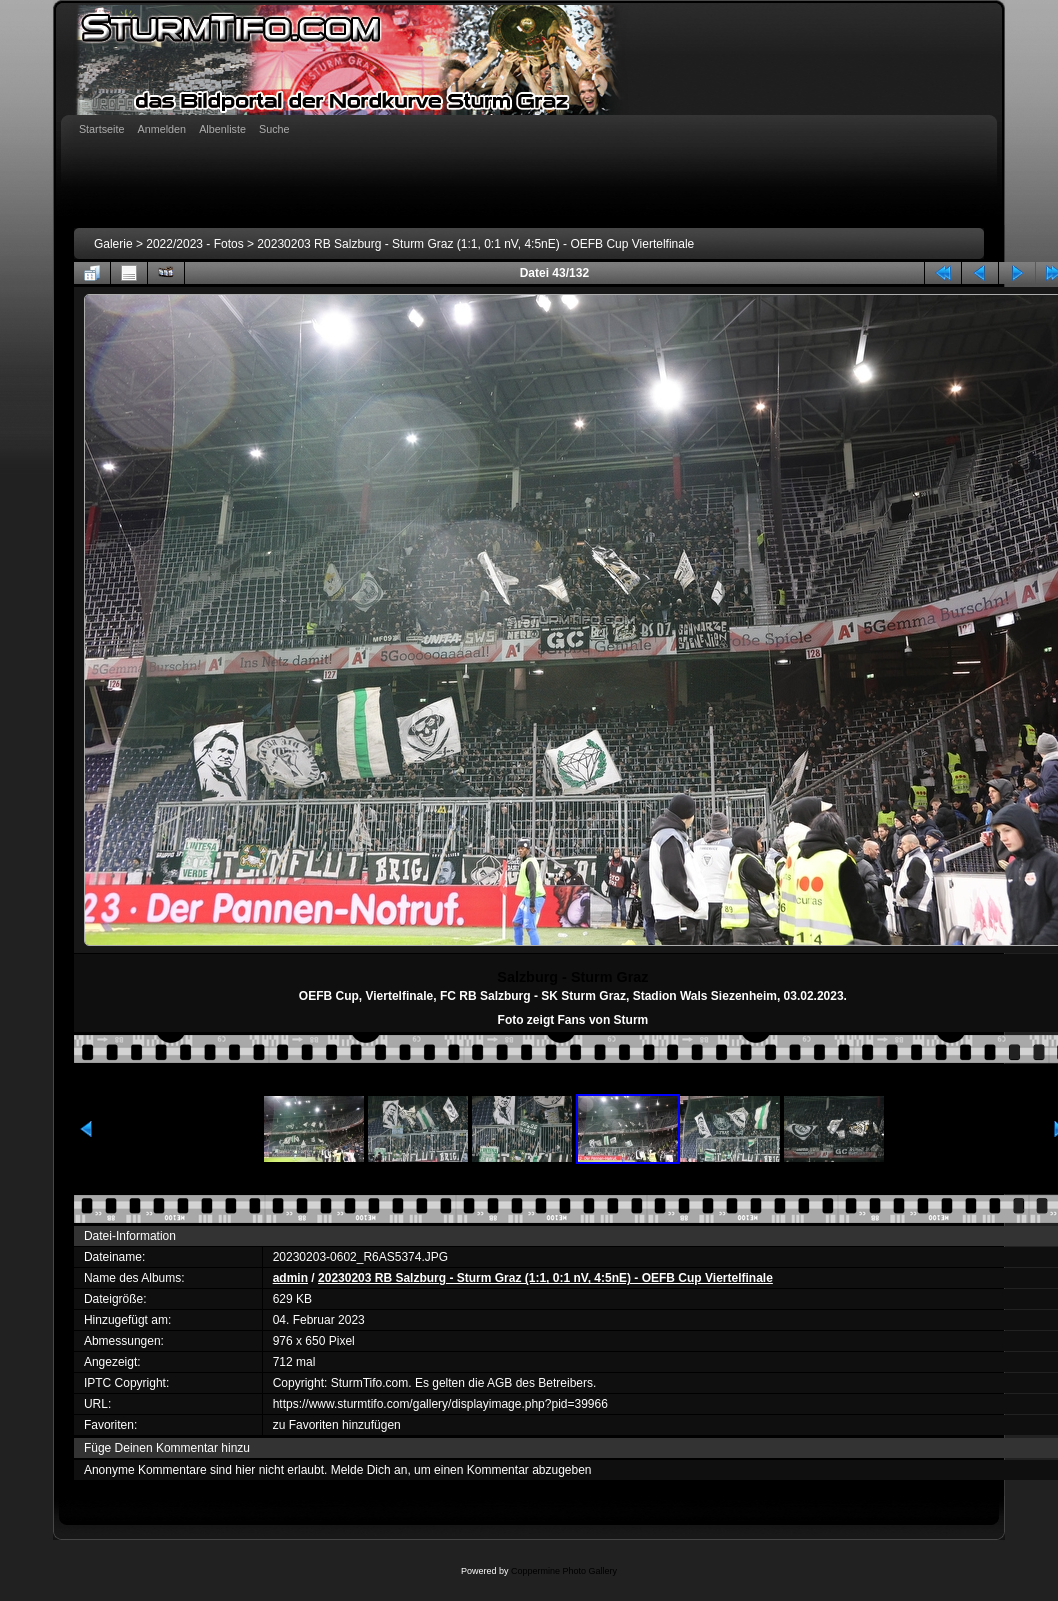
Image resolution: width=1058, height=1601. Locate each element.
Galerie (113, 244)
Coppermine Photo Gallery (564, 1571)
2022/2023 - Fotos (194, 244)
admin (290, 1278)
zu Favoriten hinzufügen (337, 1425)
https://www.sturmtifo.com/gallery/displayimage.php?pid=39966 (440, 1404)
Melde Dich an (369, 1470)
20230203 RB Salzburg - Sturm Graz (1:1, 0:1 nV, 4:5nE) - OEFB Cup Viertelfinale (475, 244)
